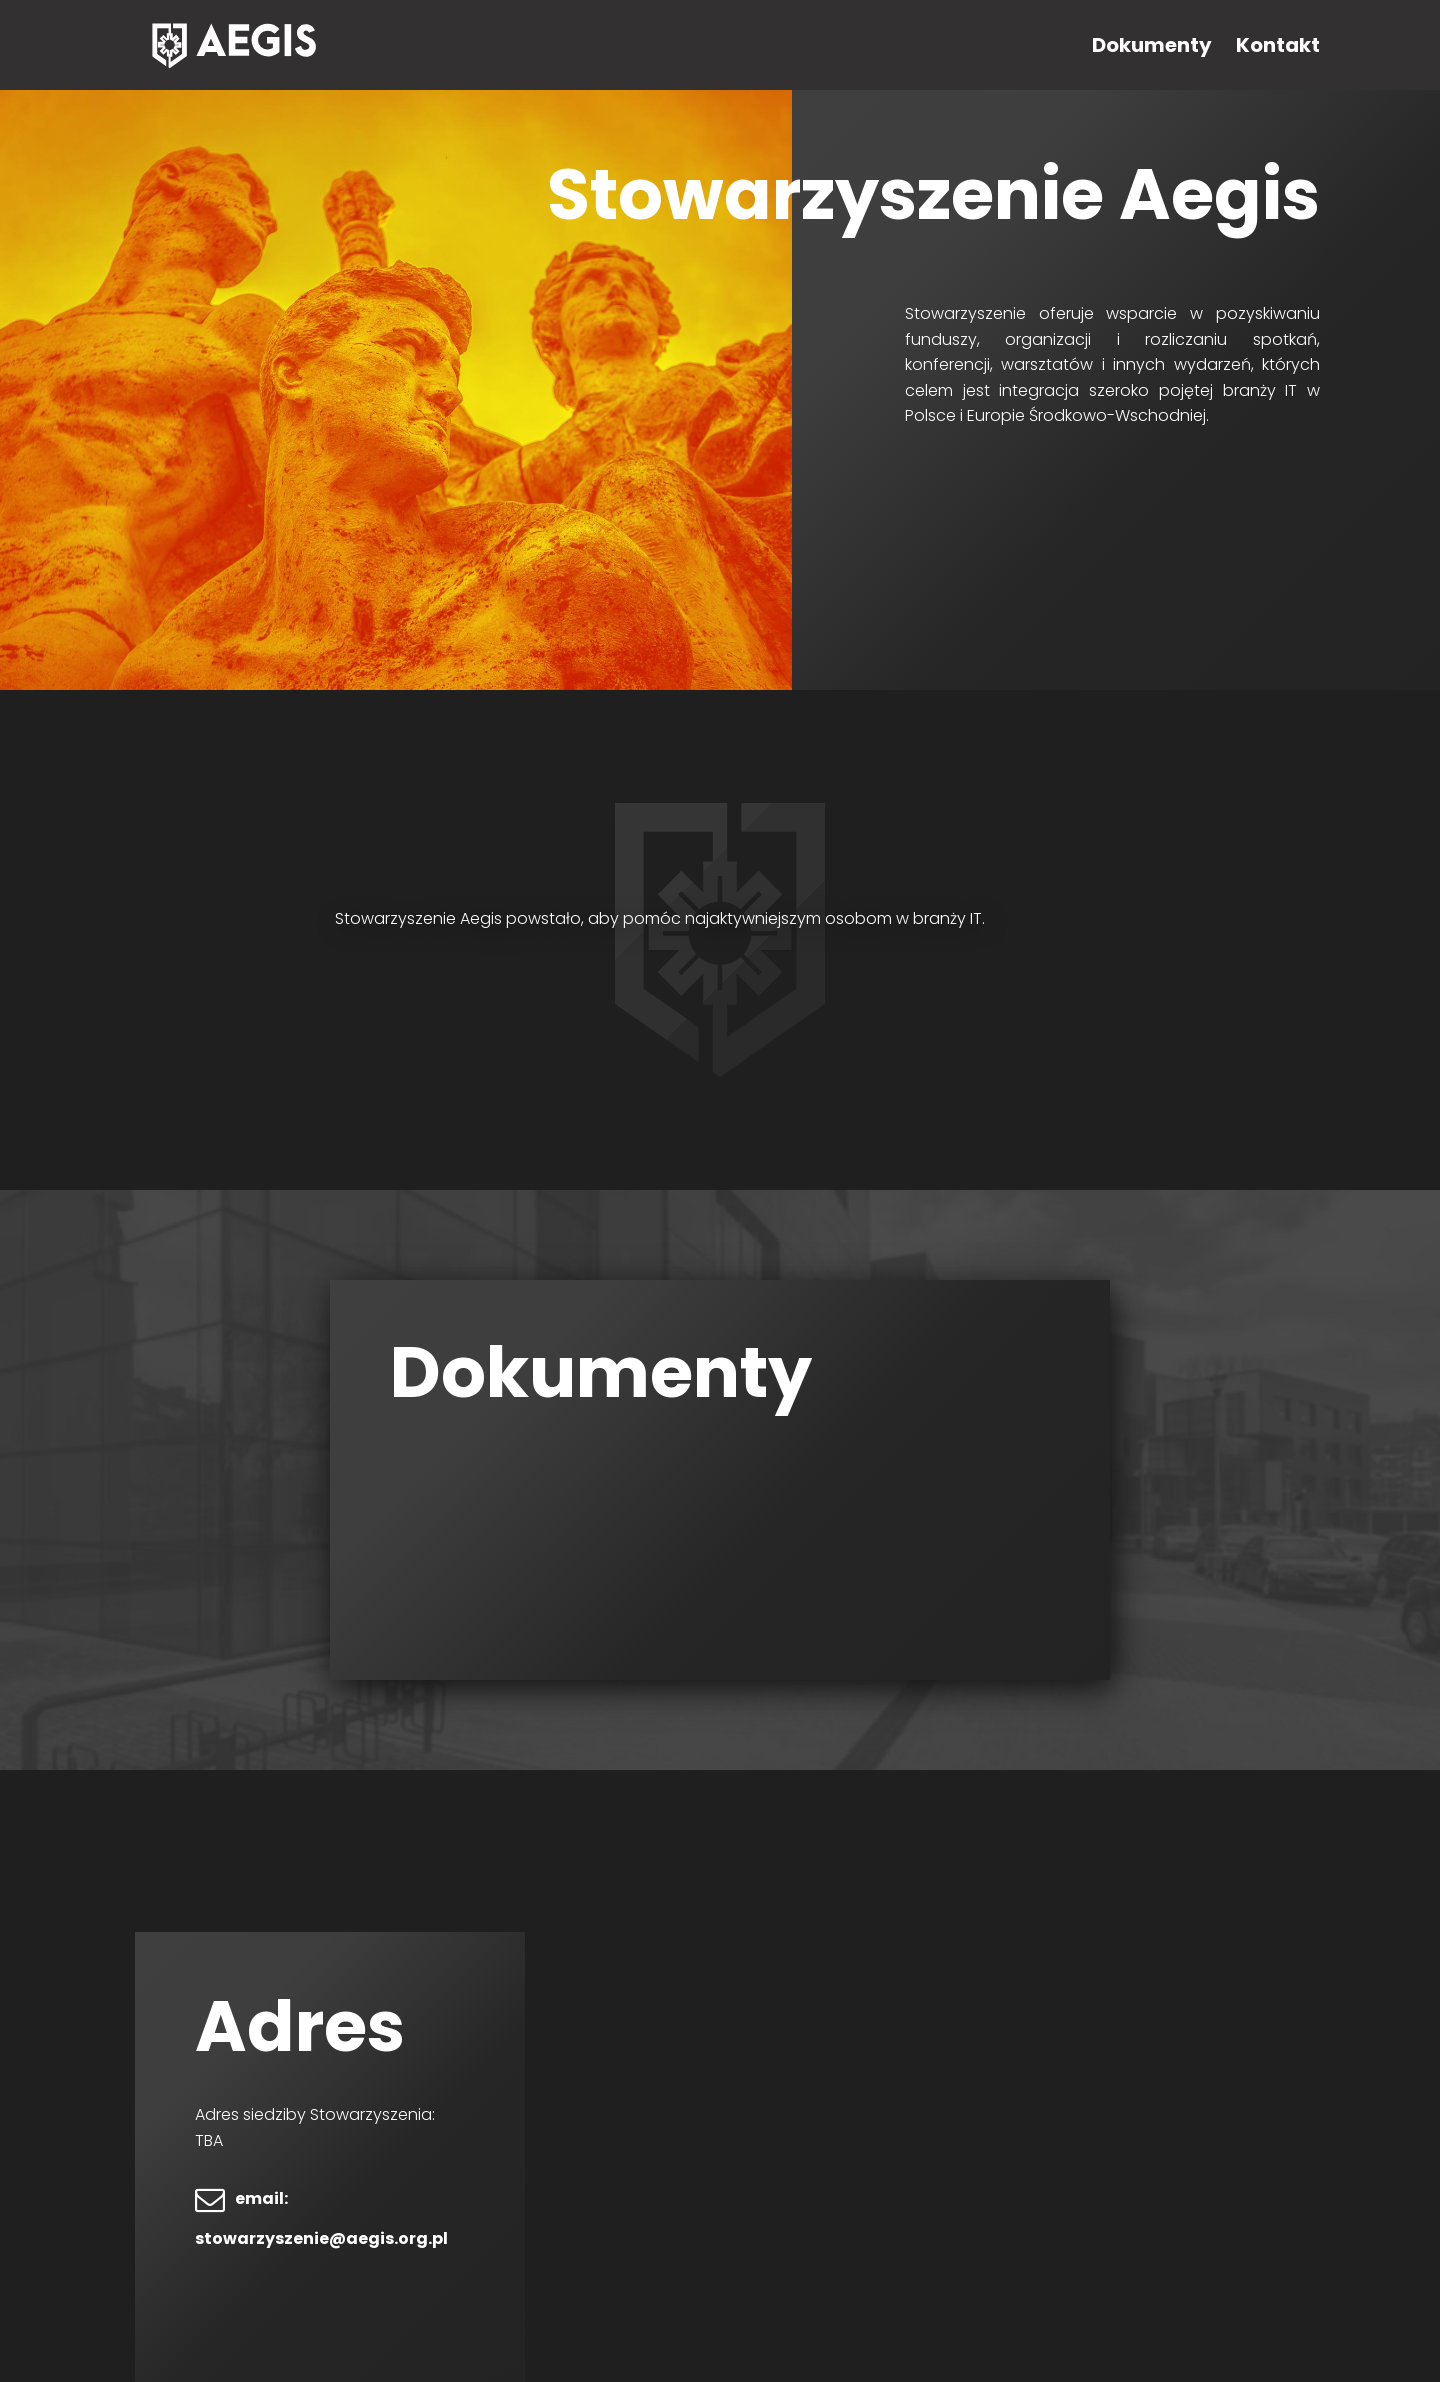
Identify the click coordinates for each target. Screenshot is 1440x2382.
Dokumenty (1152, 45)
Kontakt (1278, 45)
